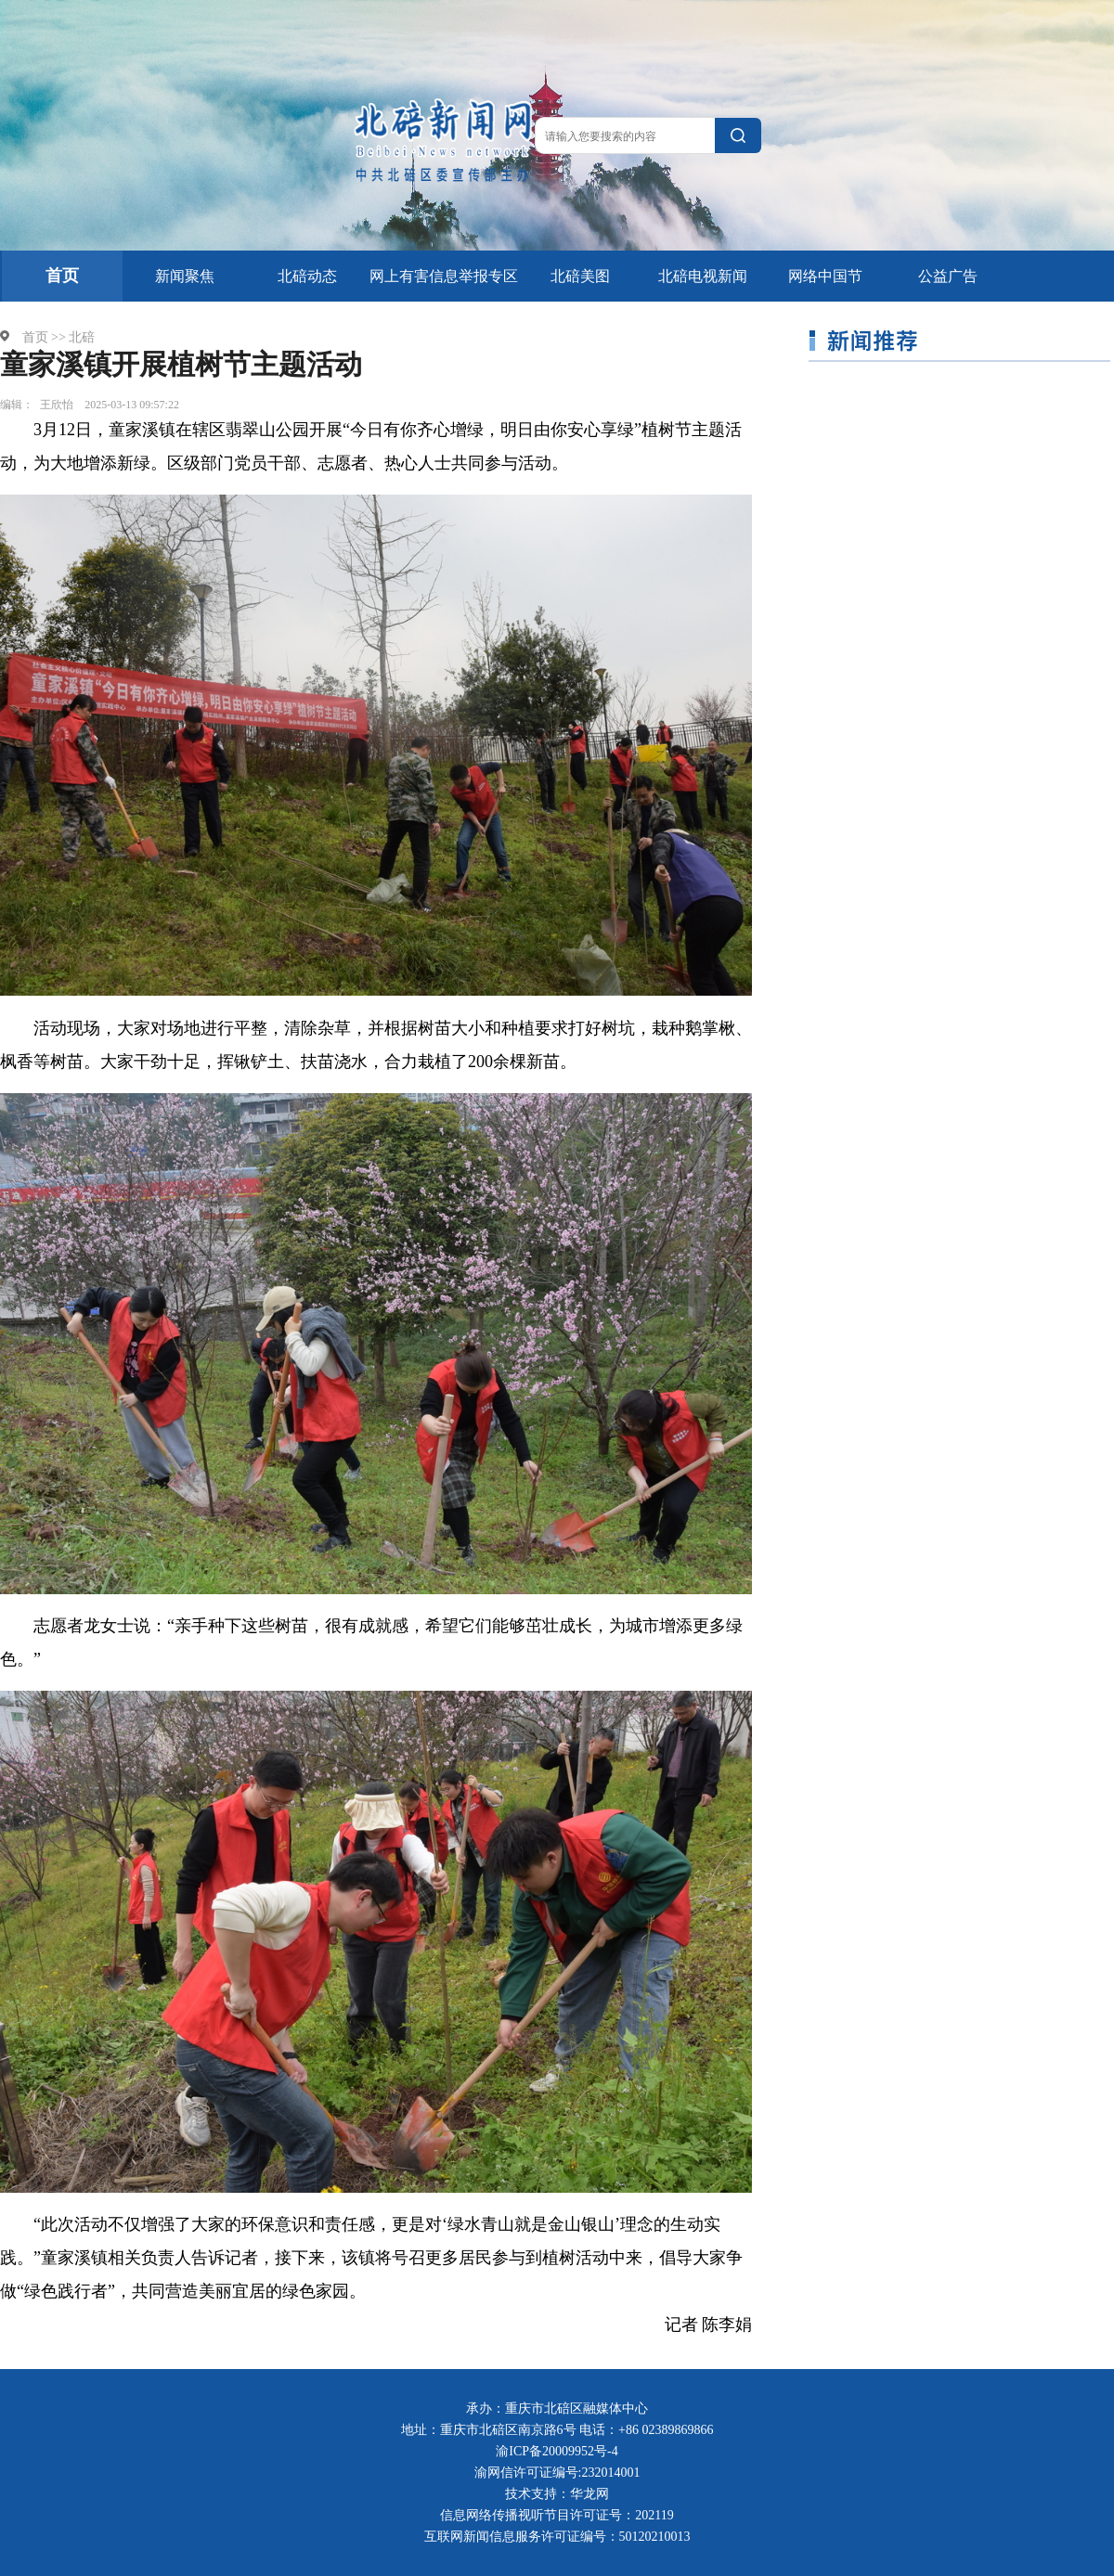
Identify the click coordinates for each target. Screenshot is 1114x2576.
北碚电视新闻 (702, 276)
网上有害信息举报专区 (443, 276)
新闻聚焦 (184, 276)
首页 (62, 275)
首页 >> (44, 337)
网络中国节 (825, 276)
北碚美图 (580, 276)
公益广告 (948, 276)
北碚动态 (307, 276)
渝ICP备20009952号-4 (556, 2451)
